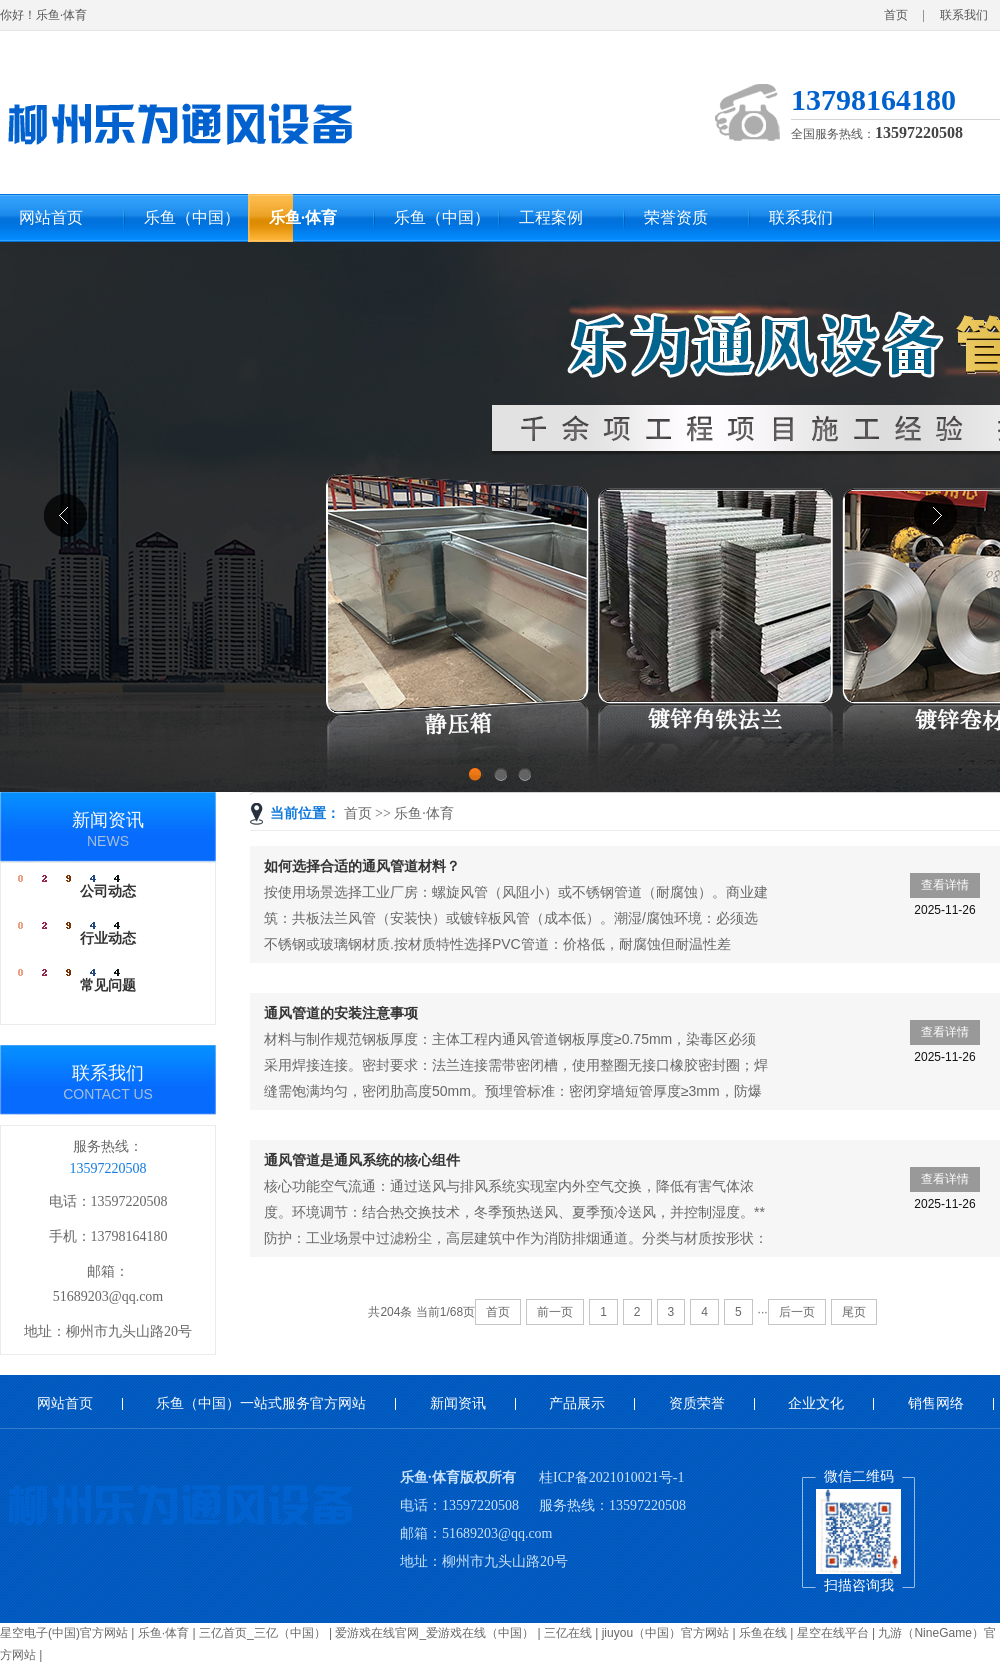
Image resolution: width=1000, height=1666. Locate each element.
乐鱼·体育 (303, 217)
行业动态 (108, 938)
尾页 (854, 1312)
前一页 (555, 1312)
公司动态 (108, 891)
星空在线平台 (833, 1633)
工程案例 (551, 217)
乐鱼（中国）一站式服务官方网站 (192, 225)
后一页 (797, 1312)
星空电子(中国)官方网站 (64, 1633)
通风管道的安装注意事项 (341, 1013)
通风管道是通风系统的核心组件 (362, 1160)
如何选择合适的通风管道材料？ (362, 866)
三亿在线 (568, 1633)
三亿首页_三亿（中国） (262, 1633)
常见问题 (108, 985)
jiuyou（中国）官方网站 (665, 1633)
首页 (896, 15)
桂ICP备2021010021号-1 (611, 1477)
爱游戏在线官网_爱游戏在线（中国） (434, 1633)
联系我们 (964, 15)
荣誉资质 (676, 217)
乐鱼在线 (763, 1633)
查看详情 (944, 888)
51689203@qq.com (108, 1296)
